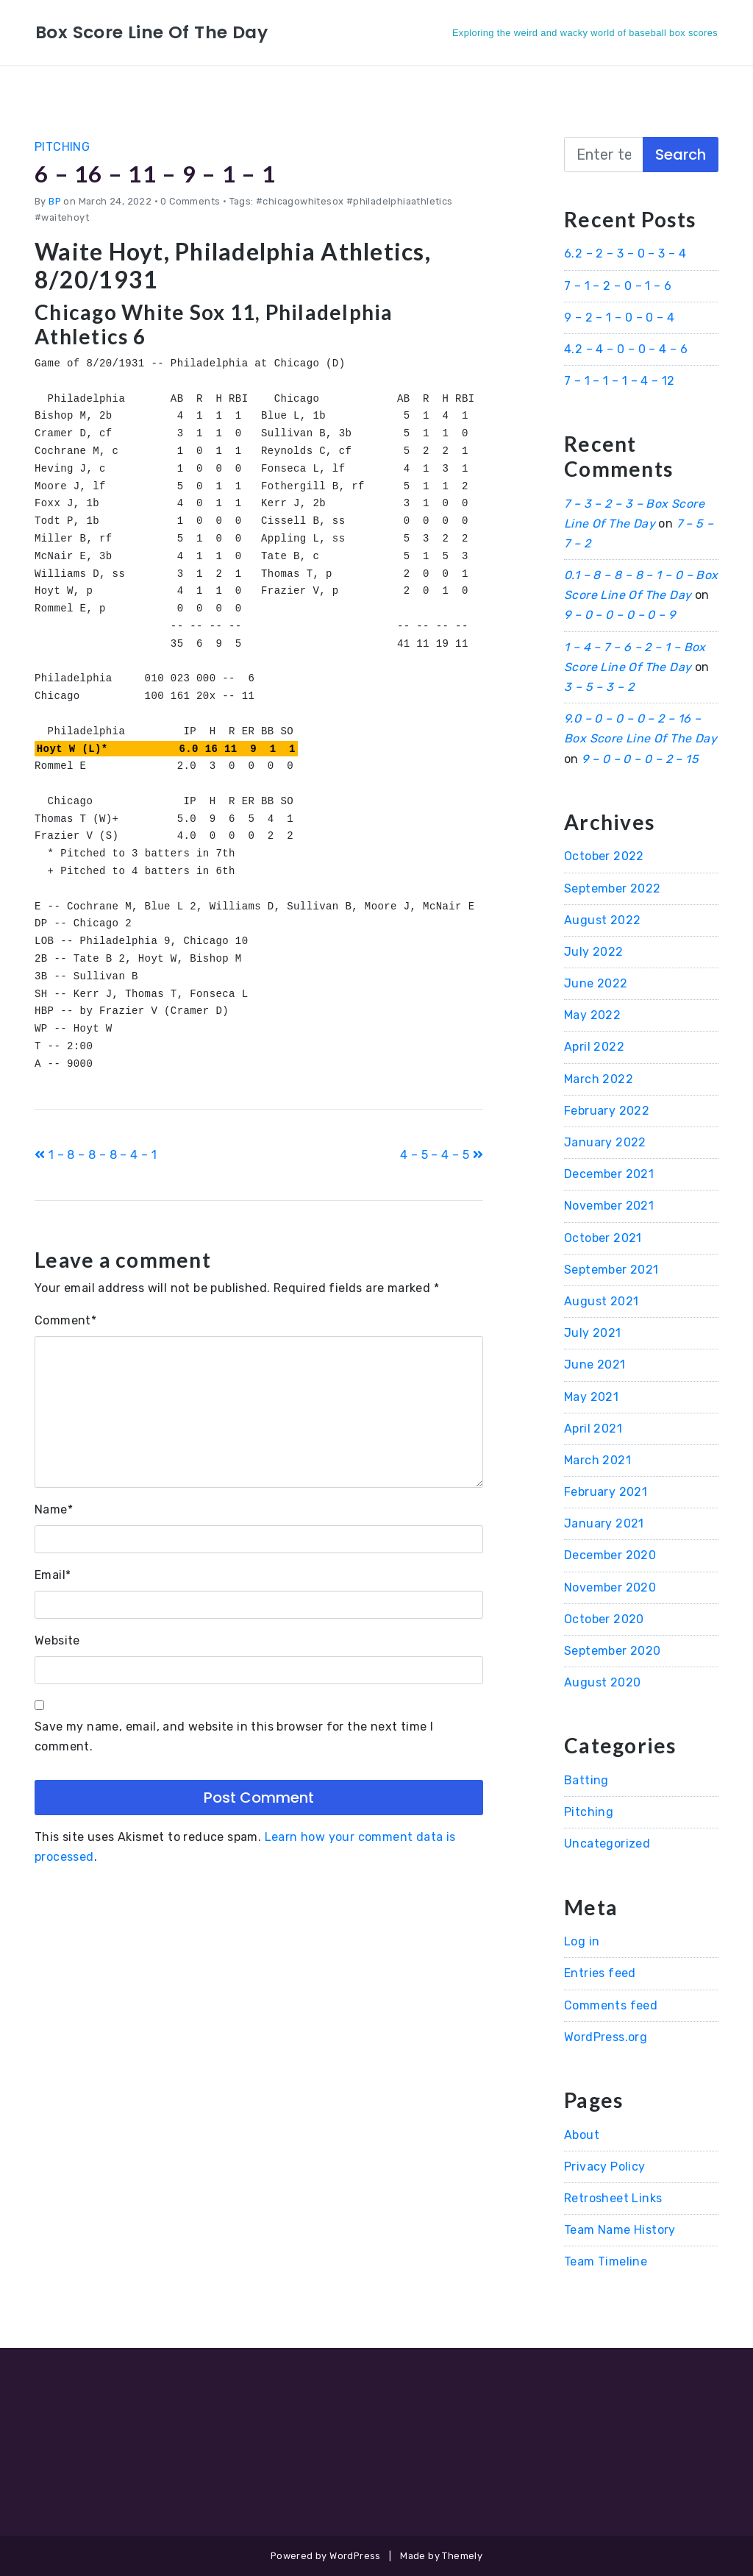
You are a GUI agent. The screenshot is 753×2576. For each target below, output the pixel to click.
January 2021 (604, 1523)
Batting (586, 1780)
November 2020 (610, 1587)
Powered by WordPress (326, 2555)
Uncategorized (607, 1844)
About (581, 2135)
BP (55, 201)
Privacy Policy (605, 2167)
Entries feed (600, 1973)
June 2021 (595, 1365)
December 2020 (610, 1555)
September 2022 (612, 888)
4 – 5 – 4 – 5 (441, 1155)
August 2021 (601, 1301)
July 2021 (592, 1333)
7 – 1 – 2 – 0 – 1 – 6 (617, 286)
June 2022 (596, 983)
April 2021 (593, 1429)
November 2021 (609, 1206)
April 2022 (594, 1047)
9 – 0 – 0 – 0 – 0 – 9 (619, 615)
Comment (65, 1320)
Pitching (62, 147)
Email (53, 1575)
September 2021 (611, 1270)
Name (54, 1509)
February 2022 (606, 1111)
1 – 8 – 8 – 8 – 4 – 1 (96, 1155)
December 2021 (609, 1174)
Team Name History (620, 2230)
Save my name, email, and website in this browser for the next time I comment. (234, 1736)
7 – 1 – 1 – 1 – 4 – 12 (619, 381)
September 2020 (612, 1651)
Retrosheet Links (613, 2198)
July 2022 (594, 952)
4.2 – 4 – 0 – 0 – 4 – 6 (626, 349)
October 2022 (604, 856)
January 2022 (605, 1142)
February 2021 (605, 1492)
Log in (581, 1941)
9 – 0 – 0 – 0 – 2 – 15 (640, 759)
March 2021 (597, 1460)
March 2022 (598, 1079)
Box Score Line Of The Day (153, 32)
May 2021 (591, 1397)
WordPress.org (605, 2037)
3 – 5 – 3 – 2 (599, 687)
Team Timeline (605, 2261)
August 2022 (602, 920)
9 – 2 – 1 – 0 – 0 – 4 (619, 317)
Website (57, 1640)
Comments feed (610, 2005)
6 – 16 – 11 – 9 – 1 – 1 (158, 173)
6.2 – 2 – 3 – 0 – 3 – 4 (625, 253)
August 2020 (602, 1682)
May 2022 (592, 1015)
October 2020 (604, 1619)
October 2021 (603, 1238)
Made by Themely (441, 2555)
